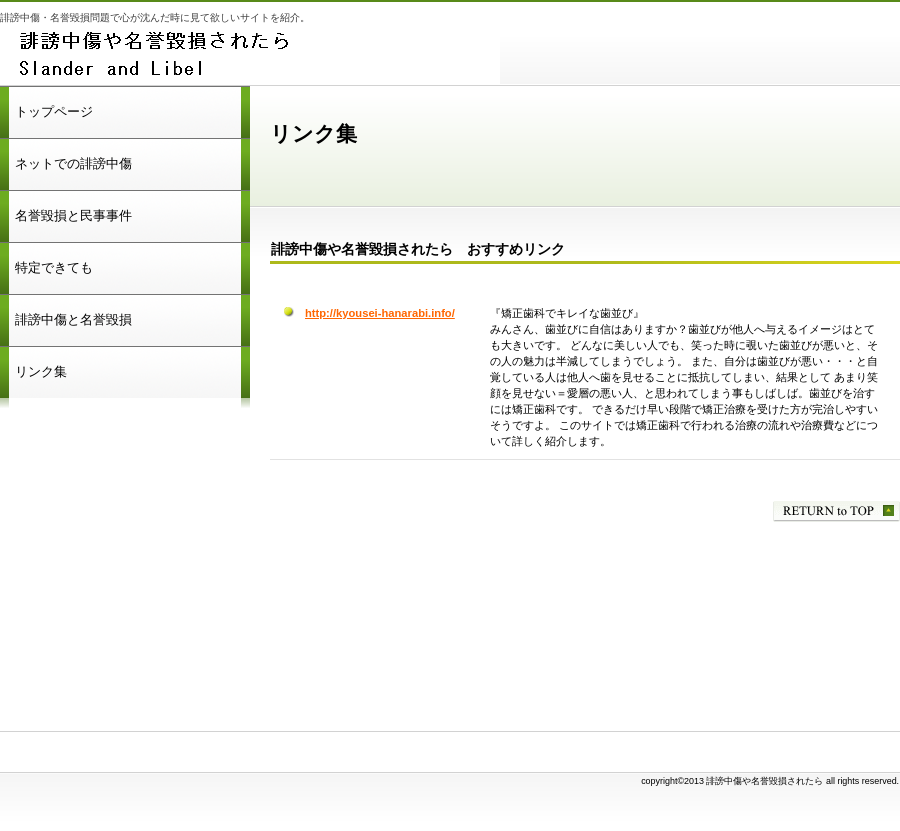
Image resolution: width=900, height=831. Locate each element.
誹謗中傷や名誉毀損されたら (250, 55)
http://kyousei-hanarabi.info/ (380, 313)
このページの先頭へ (836, 511)
